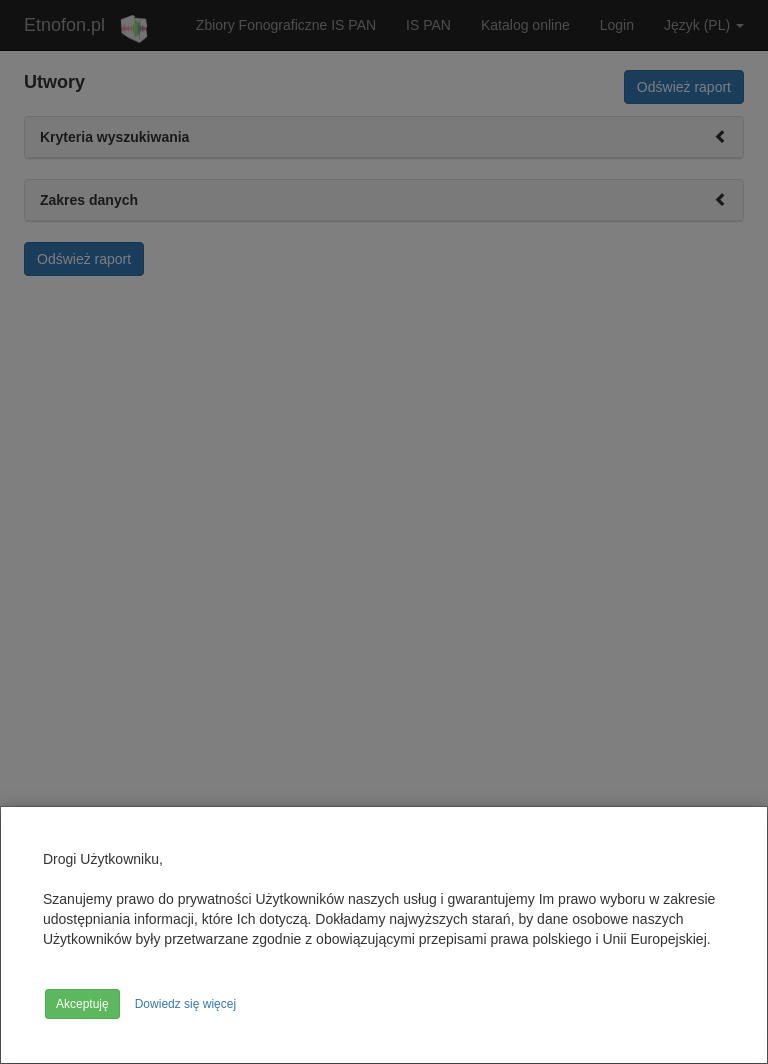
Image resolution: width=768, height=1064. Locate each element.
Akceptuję (82, 1004)
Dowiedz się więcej (185, 1004)
